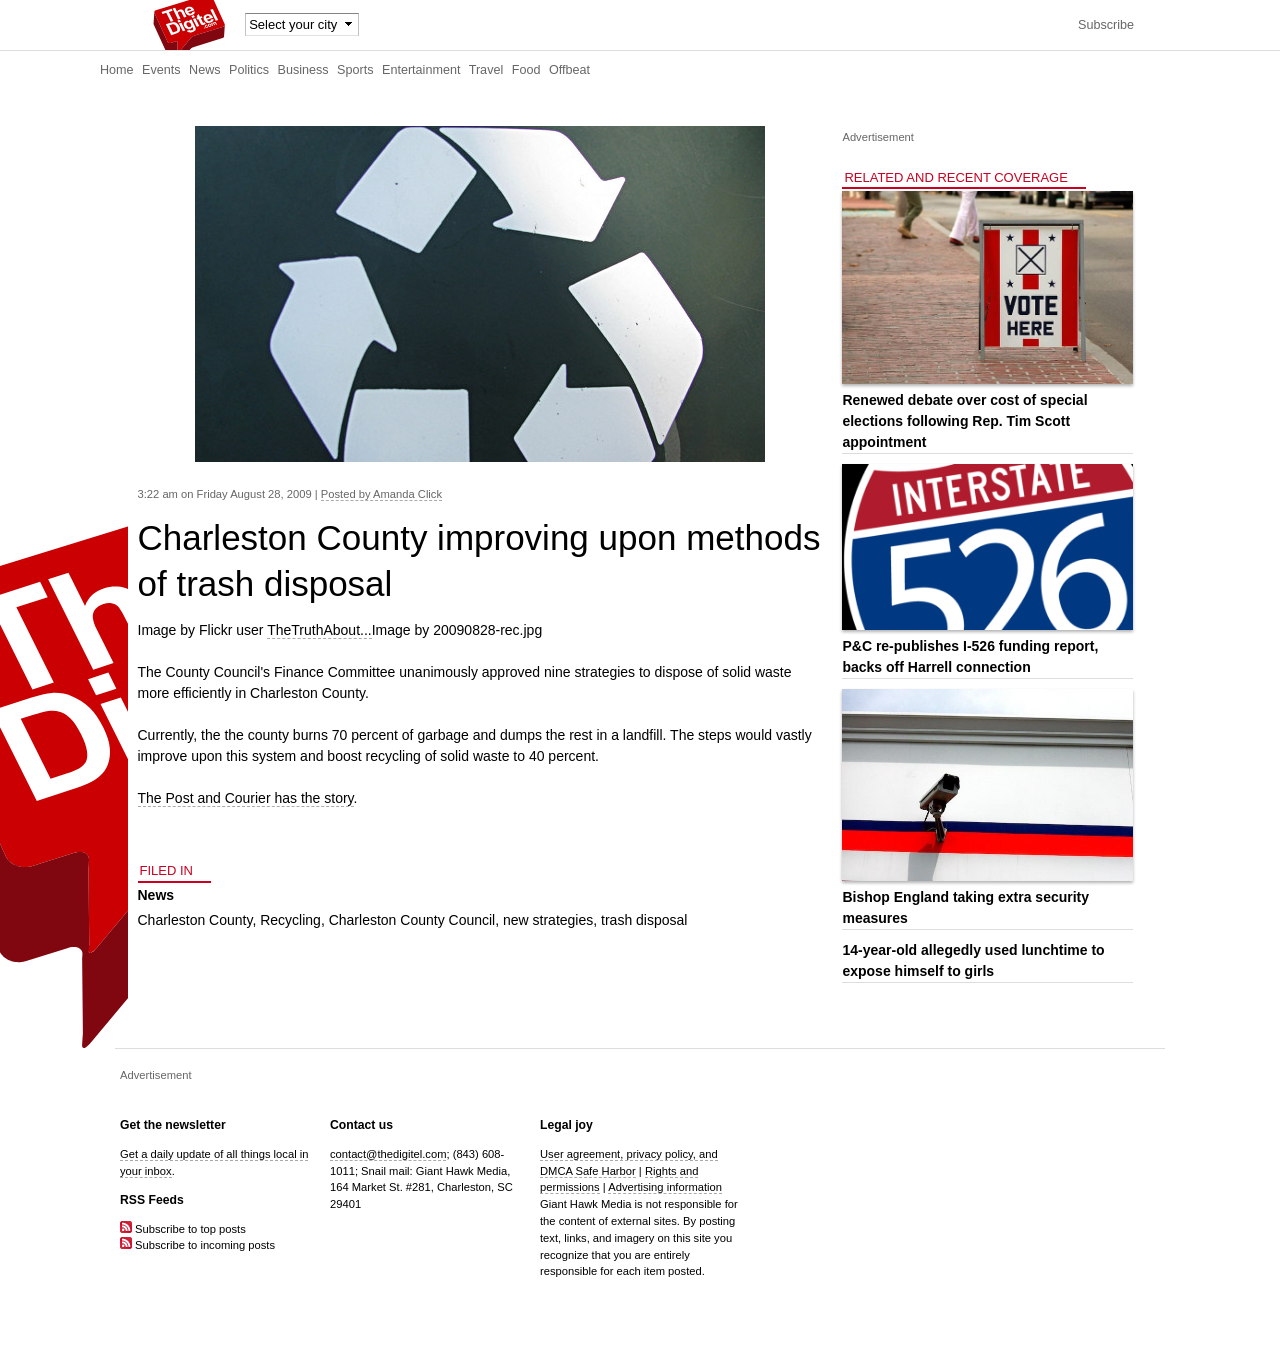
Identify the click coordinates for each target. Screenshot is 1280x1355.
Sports (355, 70)
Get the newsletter (173, 1125)
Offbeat (569, 70)
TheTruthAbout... (319, 630)
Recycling (290, 920)
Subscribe (1106, 25)
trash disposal (644, 920)
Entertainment (421, 70)
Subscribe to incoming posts (197, 1245)
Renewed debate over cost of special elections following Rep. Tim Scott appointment (964, 421)
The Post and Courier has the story (246, 798)
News (205, 70)
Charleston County (195, 920)
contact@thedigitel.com (388, 1154)
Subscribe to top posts (183, 1229)
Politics (249, 70)
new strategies (548, 920)
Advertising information (665, 1187)
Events (161, 70)
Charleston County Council (412, 920)
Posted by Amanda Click (381, 494)
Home (117, 70)
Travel (486, 70)
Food (526, 70)
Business (303, 70)
